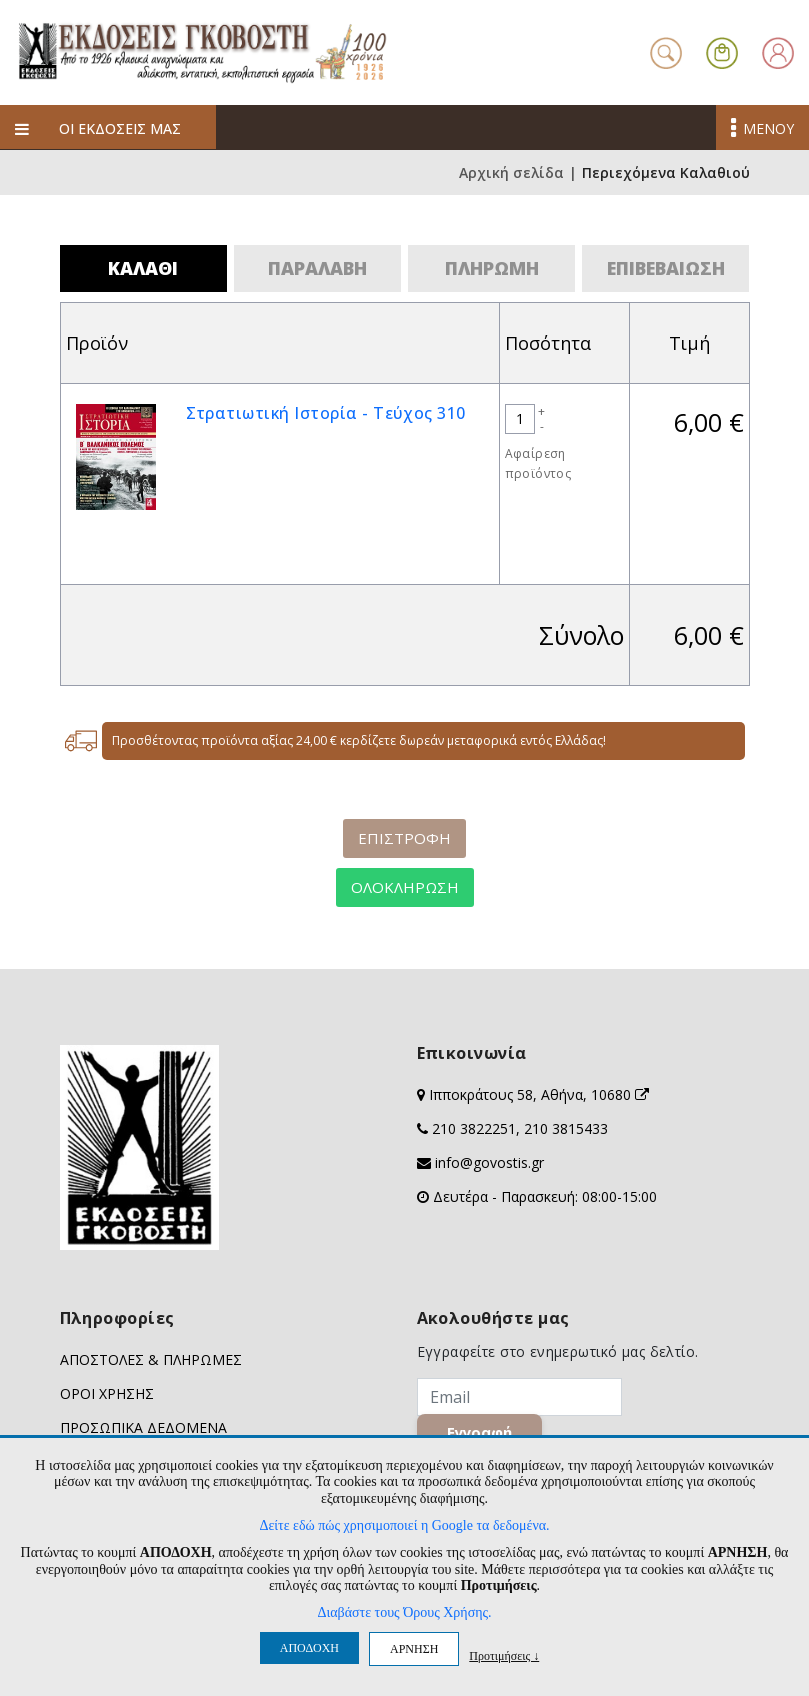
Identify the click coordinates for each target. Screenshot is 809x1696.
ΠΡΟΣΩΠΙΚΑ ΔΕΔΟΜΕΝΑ (143, 1427)
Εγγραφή (479, 1432)
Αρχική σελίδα (511, 172)
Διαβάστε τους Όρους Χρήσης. (404, 1612)
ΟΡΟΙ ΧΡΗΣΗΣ (107, 1393)
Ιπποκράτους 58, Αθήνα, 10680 (539, 1094)
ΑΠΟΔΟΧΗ (309, 1648)
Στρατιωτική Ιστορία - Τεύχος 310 (326, 413)
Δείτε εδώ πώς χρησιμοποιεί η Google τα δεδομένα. (404, 1525)
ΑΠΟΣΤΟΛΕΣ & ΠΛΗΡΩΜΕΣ (151, 1359)
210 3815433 (566, 1128)
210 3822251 (474, 1128)
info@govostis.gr (489, 1162)
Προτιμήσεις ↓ (504, 1655)
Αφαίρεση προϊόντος (538, 463)
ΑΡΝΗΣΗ (414, 1649)
